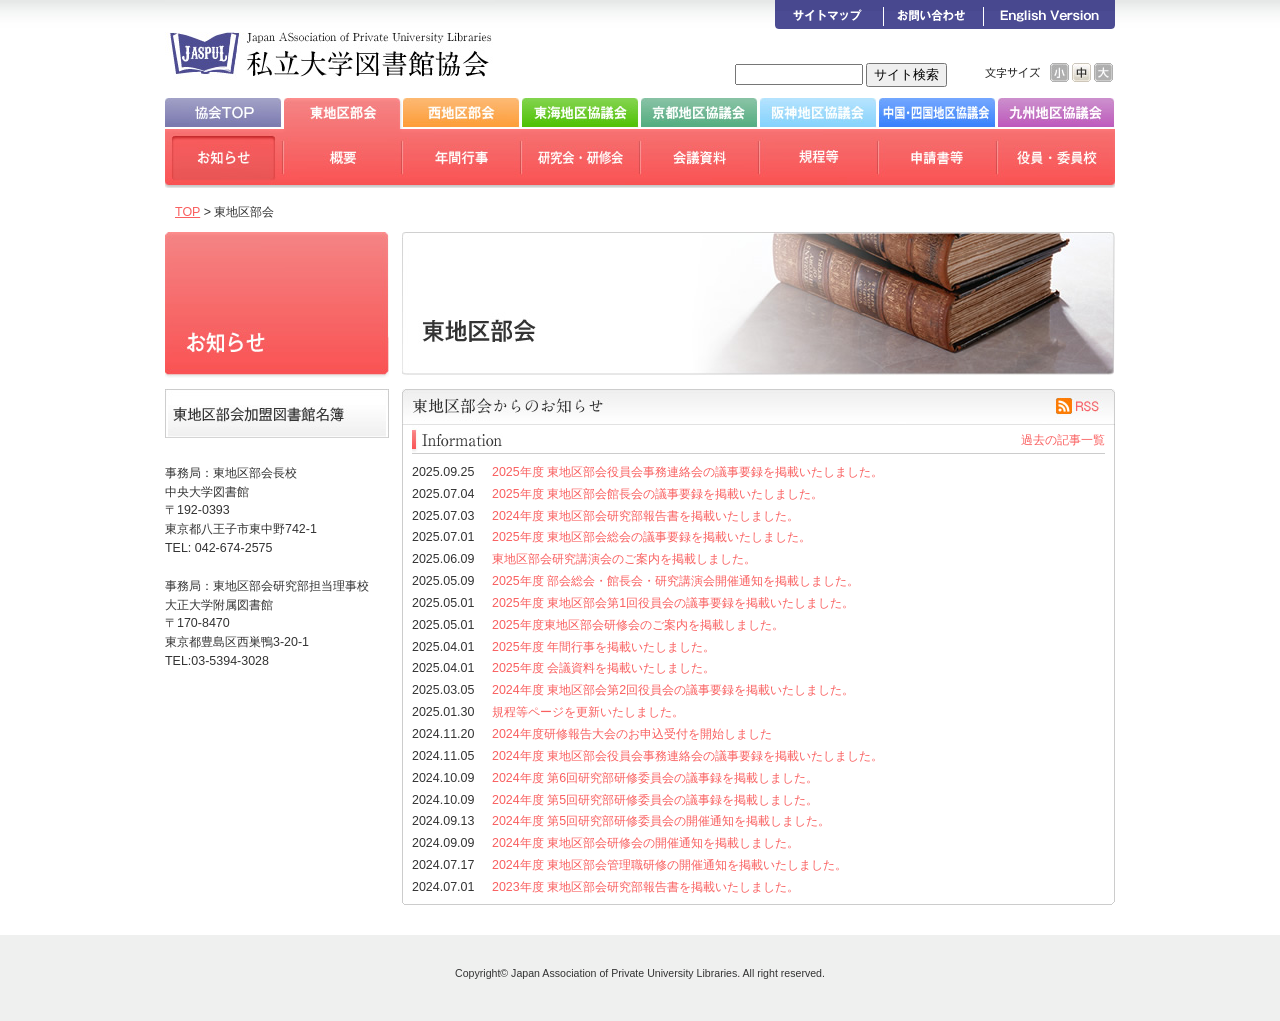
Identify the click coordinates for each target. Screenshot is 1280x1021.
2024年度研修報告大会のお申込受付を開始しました (632, 734)
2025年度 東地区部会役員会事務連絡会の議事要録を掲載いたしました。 (687, 472)
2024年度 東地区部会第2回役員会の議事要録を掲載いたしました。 (673, 690)
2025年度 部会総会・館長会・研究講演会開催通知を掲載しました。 (675, 581)
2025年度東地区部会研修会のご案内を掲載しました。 (638, 625)
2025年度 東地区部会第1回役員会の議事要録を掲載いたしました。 (673, 603)
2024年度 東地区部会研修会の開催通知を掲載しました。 (645, 843)
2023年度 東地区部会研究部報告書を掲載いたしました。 (645, 887)
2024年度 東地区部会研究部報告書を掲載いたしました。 (645, 516)
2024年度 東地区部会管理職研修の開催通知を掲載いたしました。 (669, 865)
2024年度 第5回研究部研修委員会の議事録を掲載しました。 (655, 800)
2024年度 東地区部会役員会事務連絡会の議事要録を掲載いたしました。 (687, 756)
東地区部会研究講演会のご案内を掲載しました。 (624, 559)
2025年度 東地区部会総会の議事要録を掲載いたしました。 (651, 537)
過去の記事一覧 (1063, 440)
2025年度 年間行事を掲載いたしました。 (603, 647)
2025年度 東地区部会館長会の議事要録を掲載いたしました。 (657, 494)
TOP (187, 212)
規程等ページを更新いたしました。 (588, 712)
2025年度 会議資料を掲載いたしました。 (603, 668)
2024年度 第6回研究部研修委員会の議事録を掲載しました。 (655, 778)
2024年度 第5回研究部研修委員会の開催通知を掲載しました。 (661, 821)
